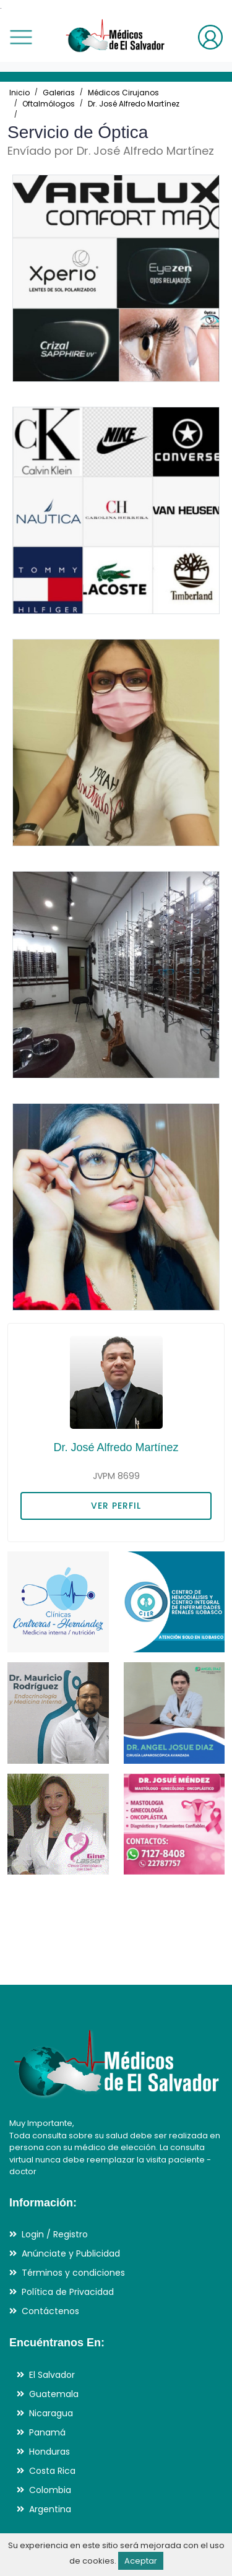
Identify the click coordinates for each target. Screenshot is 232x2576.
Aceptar (140, 2561)
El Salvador (52, 2375)
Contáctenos (50, 2311)
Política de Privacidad (68, 2292)
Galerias (59, 92)
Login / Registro (55, 2234)
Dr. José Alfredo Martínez (133, 103)
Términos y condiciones (73, 2272)
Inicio (19, 92)
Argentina (50, 2509)
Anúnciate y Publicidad (71, 2253)
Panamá (47, 2432)
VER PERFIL (116, 1505)
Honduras (49, 2451)
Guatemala (54, 2394)
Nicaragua (51, 2413)
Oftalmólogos (48, 103)
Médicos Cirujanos (123, 92)
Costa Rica (52, 2471)
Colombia (50, 2490)
